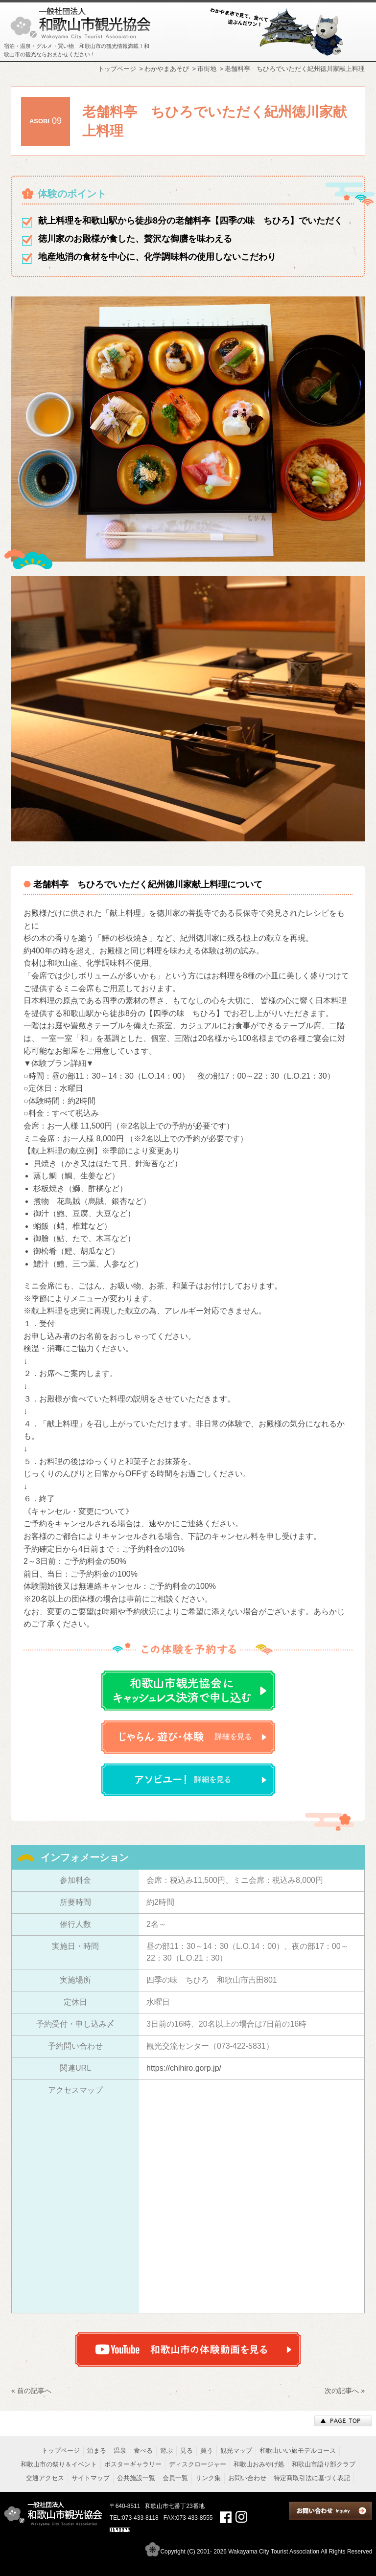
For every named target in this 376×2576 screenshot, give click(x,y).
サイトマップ (90, 2478)
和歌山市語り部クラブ (323, 2464)
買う (206, 2450)
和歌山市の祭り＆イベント (59, 2464)
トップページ (61, 2450)
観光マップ (236, 2450)
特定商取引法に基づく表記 (312, 2478)
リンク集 (208, 2478)
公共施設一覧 (136, 2478)
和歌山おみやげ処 (259, 2464)
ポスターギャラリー (133, 2464)
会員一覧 (175, 2478)
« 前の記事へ (31, 2391)
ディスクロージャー (197, 2464)
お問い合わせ (247, 2478)
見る (186, 2450)
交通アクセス (45, 2478)
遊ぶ (166, 2450)
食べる (143, 2450)
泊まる (96, 2450)
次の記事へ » (345, 2391)
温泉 (120, 2450)
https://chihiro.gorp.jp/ (183, 2068)
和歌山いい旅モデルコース (297, 2450)
